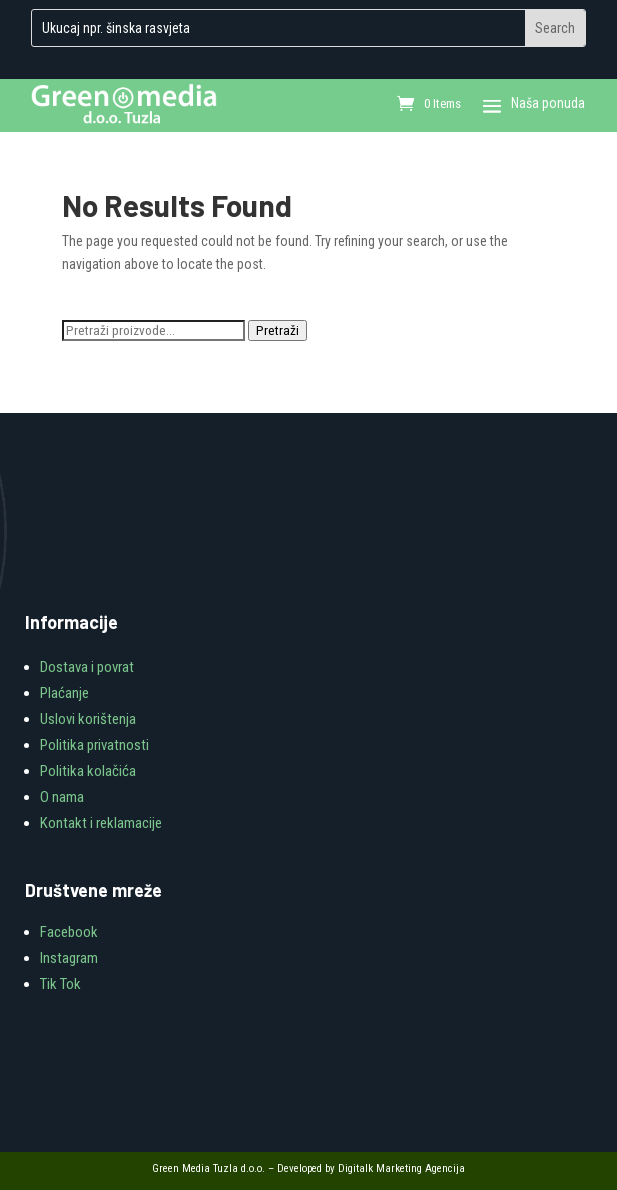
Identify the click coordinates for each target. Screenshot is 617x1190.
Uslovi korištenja (88, 719)
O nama (62, 797)
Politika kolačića (88, 771)
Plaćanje (64, 693)
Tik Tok (60, 984)
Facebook (69, 932)
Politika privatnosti (94, 745)
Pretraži (277, 330)
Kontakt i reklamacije (101, 823)
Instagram (69, 958)
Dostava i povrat (87, 667)
